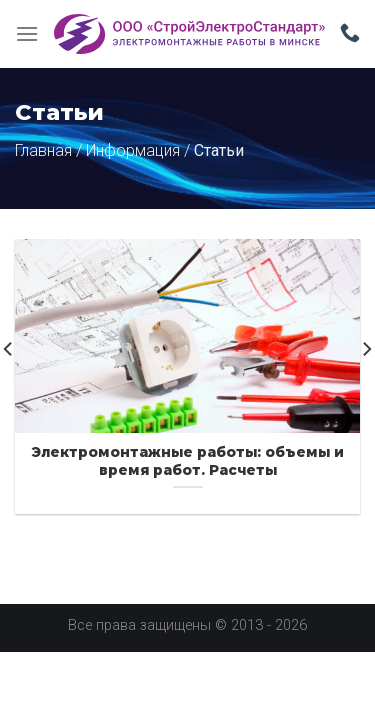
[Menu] (27, 33)
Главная (43, 150)
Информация (133, 150)
